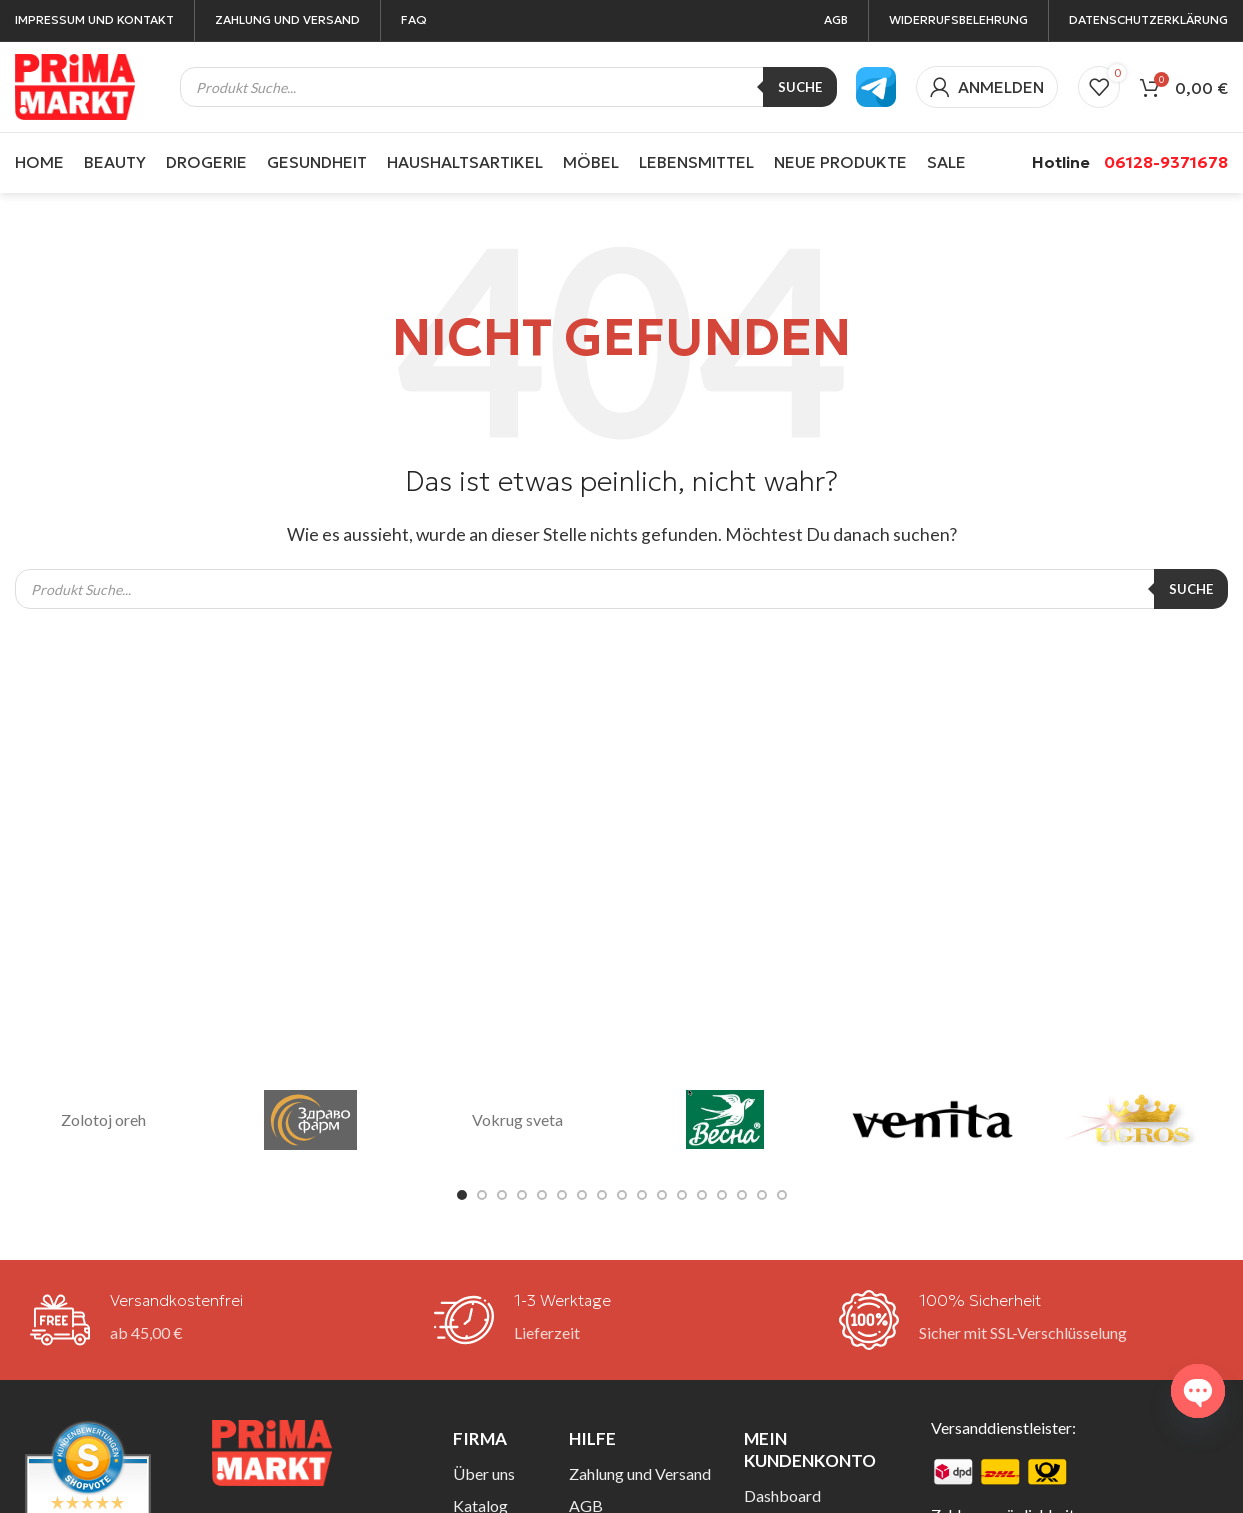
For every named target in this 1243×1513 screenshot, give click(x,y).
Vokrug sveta (517, 1119)
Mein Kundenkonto (810, 1449)
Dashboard (782, 1495)
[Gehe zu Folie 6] (562, 1195)
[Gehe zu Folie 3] (502, 1195)
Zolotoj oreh (103, 1119)
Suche (800, 87)
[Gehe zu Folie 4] (522, 1195)
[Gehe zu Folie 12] (682, 1195)
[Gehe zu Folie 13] (702, 1195)
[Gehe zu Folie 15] (742, 1195)
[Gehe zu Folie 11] (662, 1195)
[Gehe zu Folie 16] (762, 1195)
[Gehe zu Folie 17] (782, 1195)
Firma (480, 1438)
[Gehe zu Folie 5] (542, 1195)
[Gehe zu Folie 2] (482, 1195)
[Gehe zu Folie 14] (722, 1195)
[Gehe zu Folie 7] (582, 1195)
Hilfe (592, 1438)
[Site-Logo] (75, 84)
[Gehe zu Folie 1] (462, 1195)
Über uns (484, 1473)
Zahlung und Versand (640, 1473)
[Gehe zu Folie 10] (642, 1195)
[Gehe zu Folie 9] (622, 1195)
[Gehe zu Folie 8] (602, 1195)
